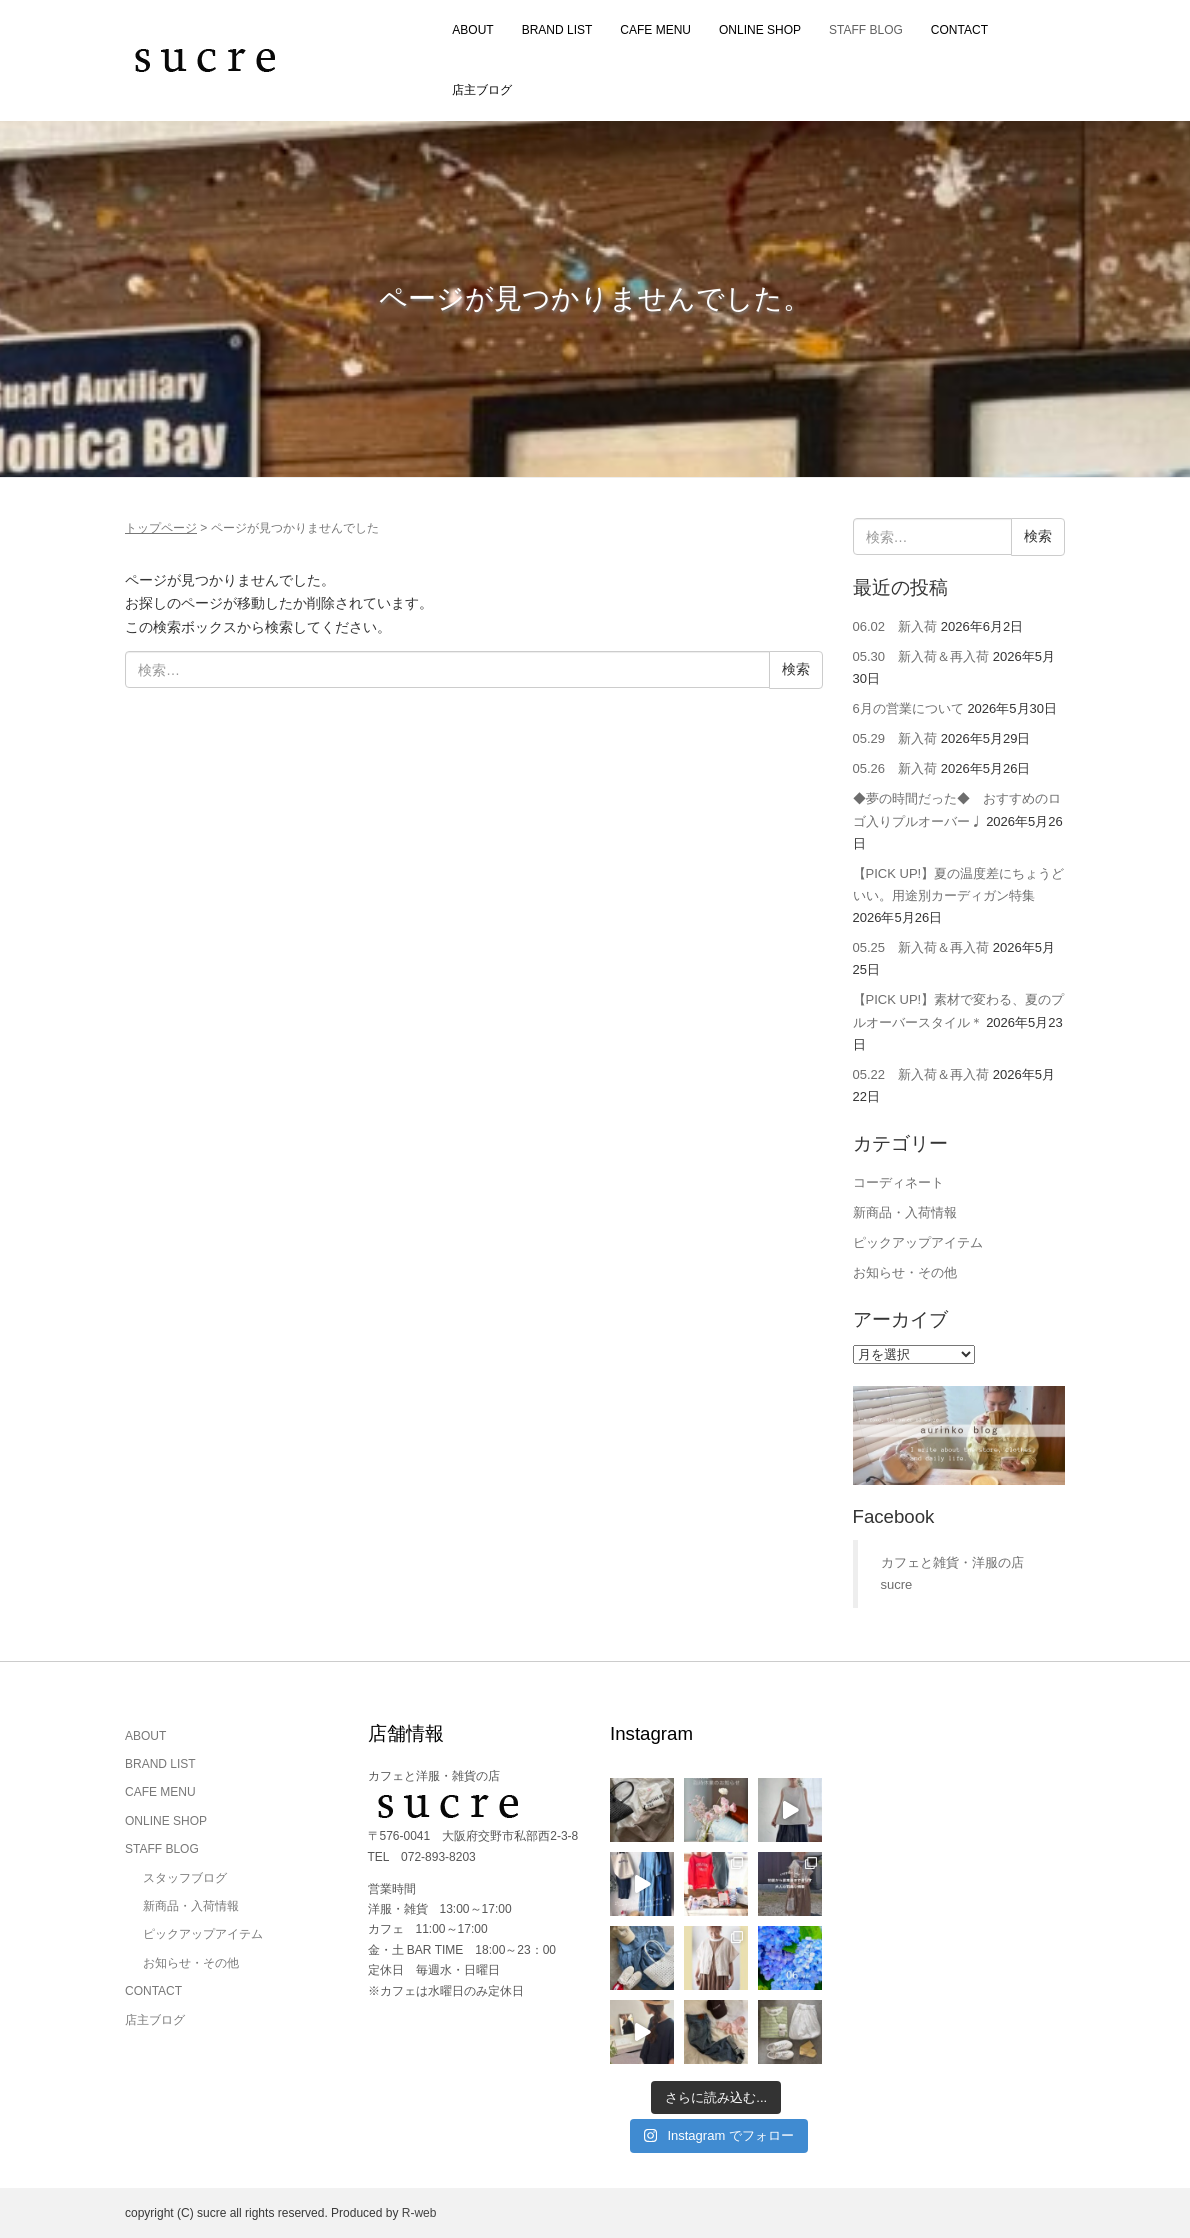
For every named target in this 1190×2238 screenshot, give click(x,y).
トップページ (161, 528)
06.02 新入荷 (895, 626)
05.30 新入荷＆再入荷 (921, 656)
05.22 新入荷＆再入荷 (921, 1074)
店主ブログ (482, 90)
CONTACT (959, 30)
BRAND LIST (557, 30)
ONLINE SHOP (760, 30)
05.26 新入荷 (895, 768)
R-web (419, 2213)
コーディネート (898, 1182)
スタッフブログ (185, 1878)
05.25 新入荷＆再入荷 (921, 947)
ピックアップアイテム (918, 1242)
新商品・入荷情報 (905, 1212)
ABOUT (472, 30)
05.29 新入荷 (895, 738)
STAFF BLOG (866, 30)
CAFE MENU (655, 30)
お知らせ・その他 (905, 1272)
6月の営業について (908, 708)
